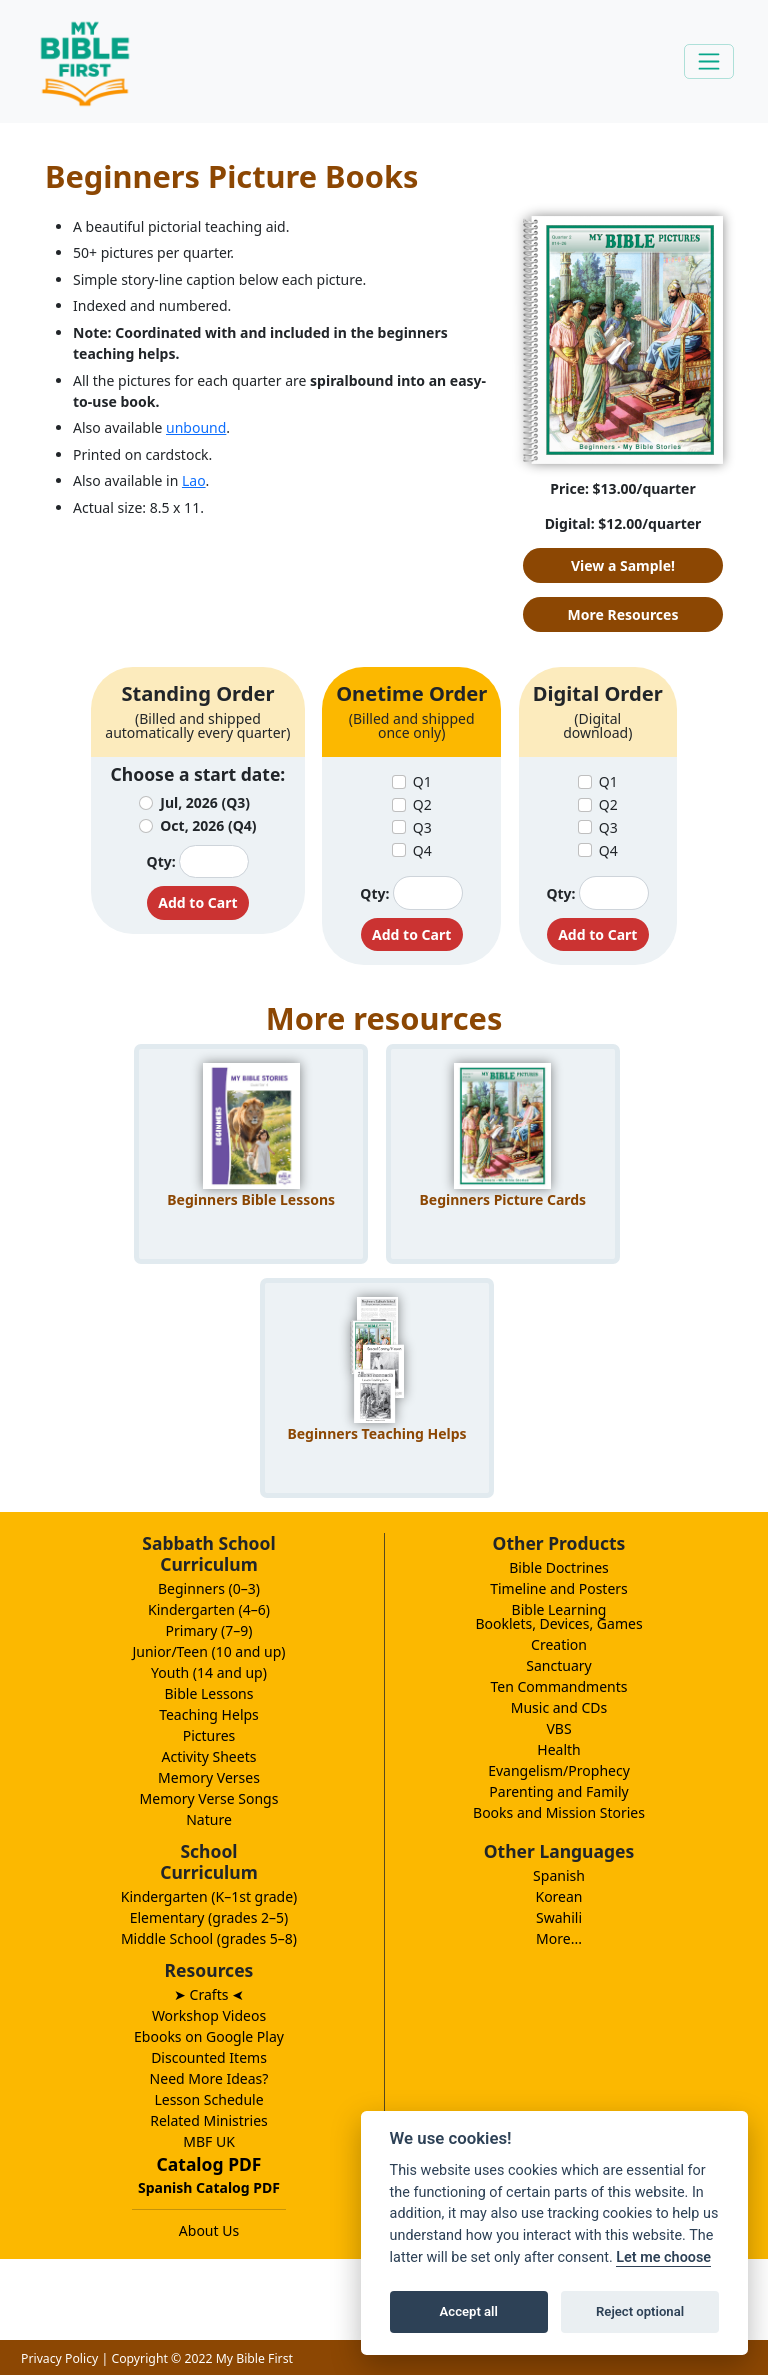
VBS (558, 1728)
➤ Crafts (209, 1994)
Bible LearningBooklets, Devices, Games (558, 1616)
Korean (558, 1896)
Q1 (422, 781)
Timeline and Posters (559, 1588)
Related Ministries (209, 2120)
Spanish (559, 1875)
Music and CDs (559, 1707)
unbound (196, 427)
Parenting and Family (558, 1791)
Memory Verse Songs (209, 1798)
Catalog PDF (209, 2164)
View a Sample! (623, 565)
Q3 (422, 827)
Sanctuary (558, 1665)
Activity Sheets (209, 1756)
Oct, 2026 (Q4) (208, 825)
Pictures (209, 1735)
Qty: (161, 861)
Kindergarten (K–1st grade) (209, 1896)
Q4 (422, 850)
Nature (209, 1819)
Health (558, 1749)
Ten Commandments (558, 1686)
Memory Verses (209, 1777)
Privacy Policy (59, 2358)
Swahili (559, 1917)
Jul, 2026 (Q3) (205, 802)
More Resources (623, 614)
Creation (559, 1644)
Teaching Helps (209, 1714)
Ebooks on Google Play (209, 2036)
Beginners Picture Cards (502, 1199)
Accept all (469, 2311)
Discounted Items (209, 2057)
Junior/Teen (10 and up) (208, 1651)
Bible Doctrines (559, 1567)
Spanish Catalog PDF (209, 2187)
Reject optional (640, 2311)
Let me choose (663, 2257)
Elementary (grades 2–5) (209, 1917)
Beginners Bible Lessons (251, 1199)
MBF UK (209, 2141)
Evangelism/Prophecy (559, 1770)
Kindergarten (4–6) (209, 1609)
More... (559, 1938)
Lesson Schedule (208, 2099)
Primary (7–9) (209, 1630)
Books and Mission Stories (559, 1812)
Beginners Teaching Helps (376, 1433)
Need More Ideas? (209, 2078)
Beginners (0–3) (209, 1588)
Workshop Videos (209, 2015)
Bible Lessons (209, 1693)
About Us (209, 2230)
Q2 (422, 804)
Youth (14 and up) (209, 1672)
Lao (194, 480)
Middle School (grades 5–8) (209, 1938)
